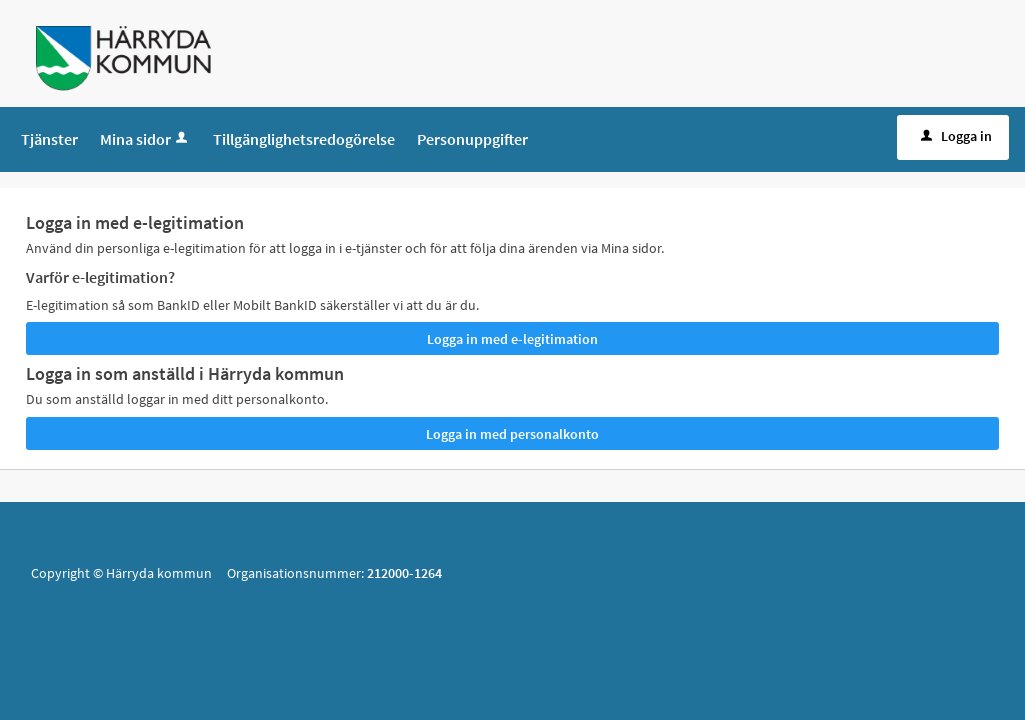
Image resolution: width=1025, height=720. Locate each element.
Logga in (954, 136)
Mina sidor (145, 139)
